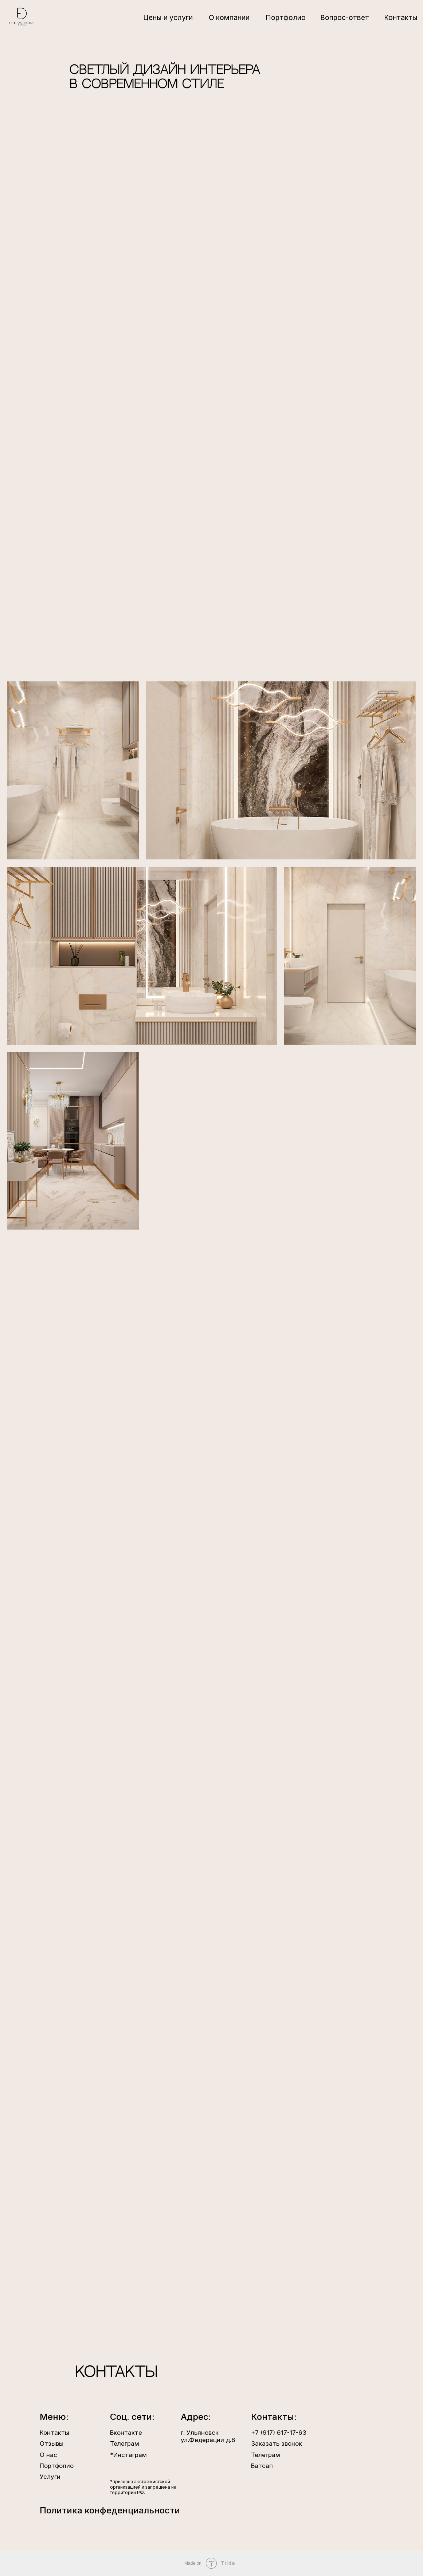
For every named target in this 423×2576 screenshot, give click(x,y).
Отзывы (51, 2443)
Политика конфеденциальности (110, 2510)
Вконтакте (126, 2432)
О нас (48, 2454)
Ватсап (262, 2465)
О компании (229, 17)
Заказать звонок (276, 2443)
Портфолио (286, 17)
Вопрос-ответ (344, 17)
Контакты (401, 17)
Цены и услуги (168, 17)
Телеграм (265, 2454)
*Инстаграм (128, 2454)
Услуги (50, 2476)
